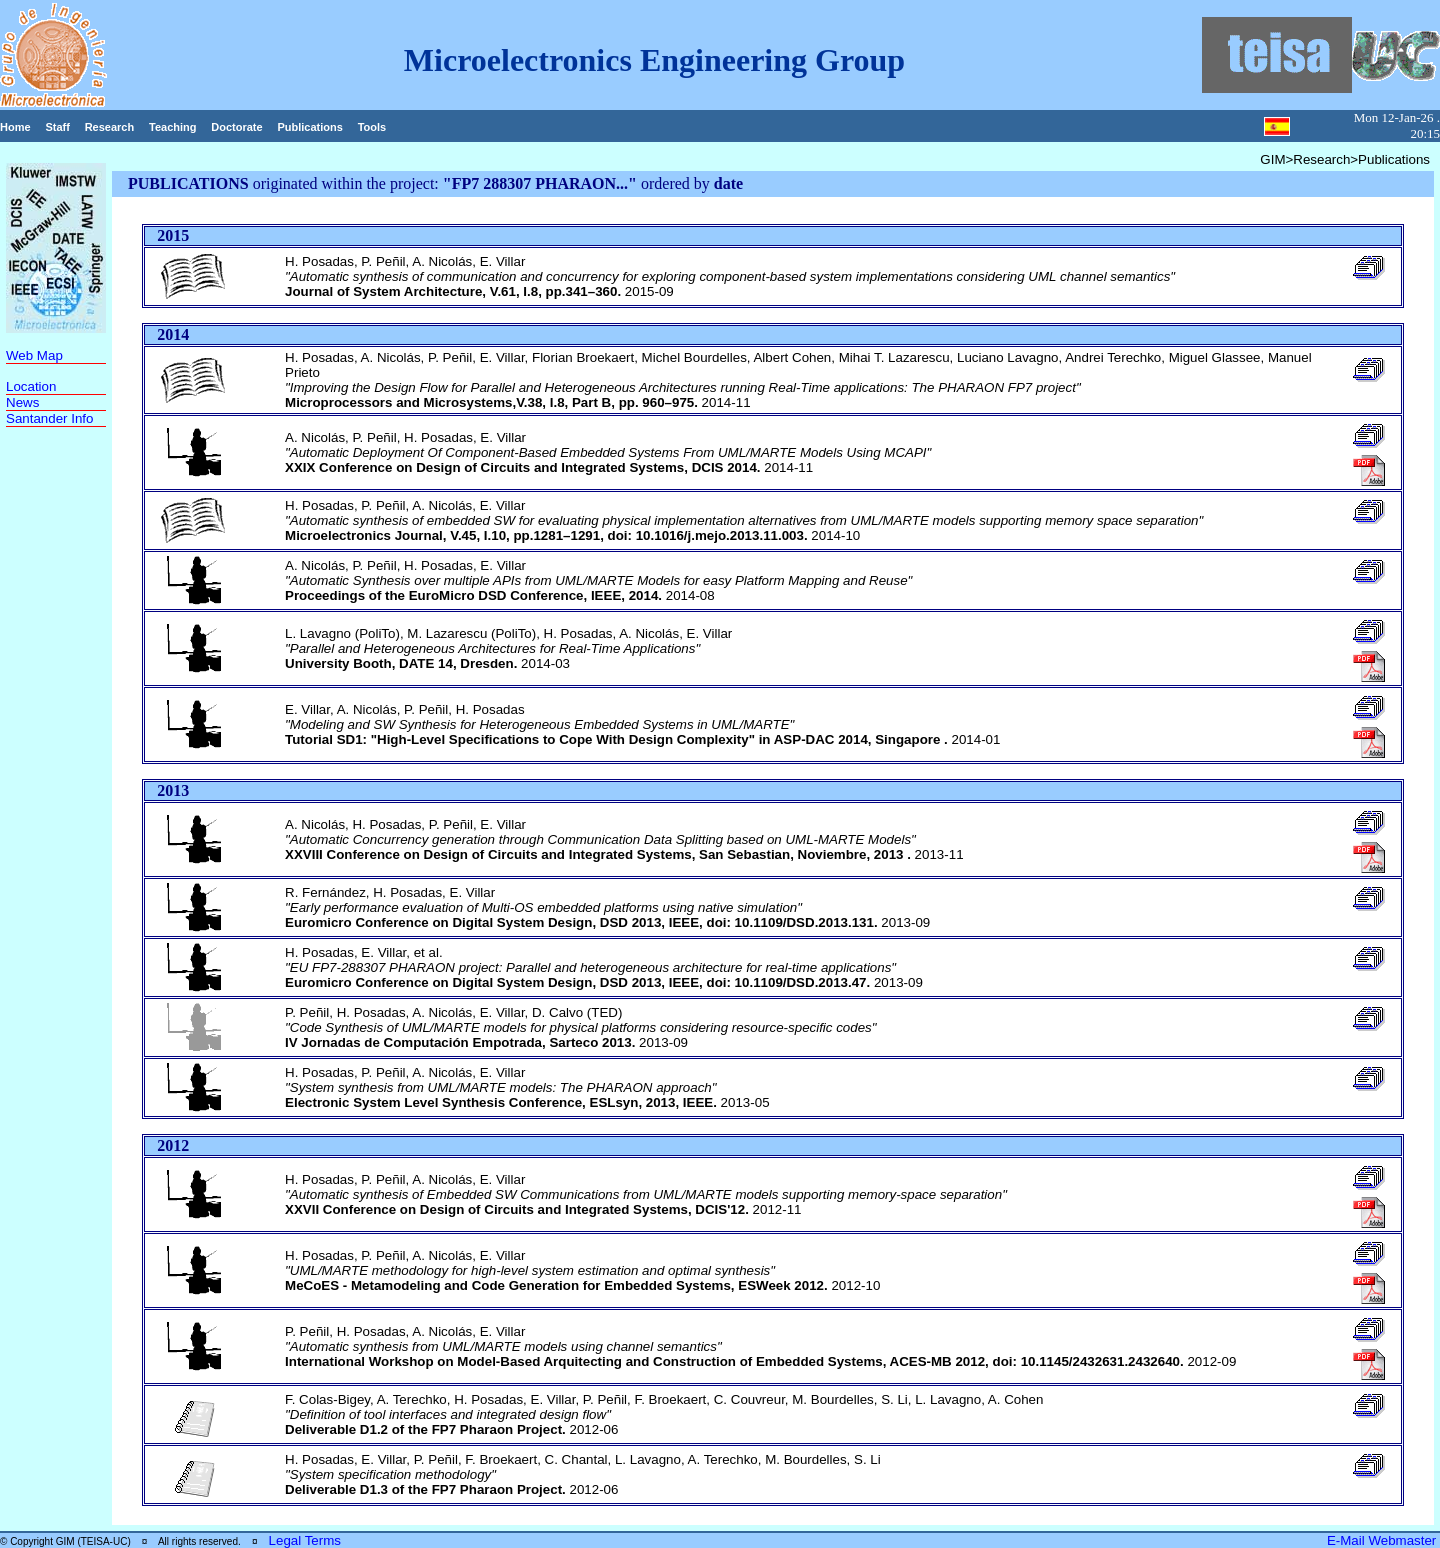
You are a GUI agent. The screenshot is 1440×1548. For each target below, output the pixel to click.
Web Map (34, 355)
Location (31, 386)
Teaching (172, 127)
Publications (309, 127)
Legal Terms (305, 1540)
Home (15, 127)
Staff (57, 127)
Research (110, 127)
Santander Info (49, 418)
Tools (372, 127)
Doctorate (236, 127)
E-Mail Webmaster (1383, 1540)
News (22, 402)
